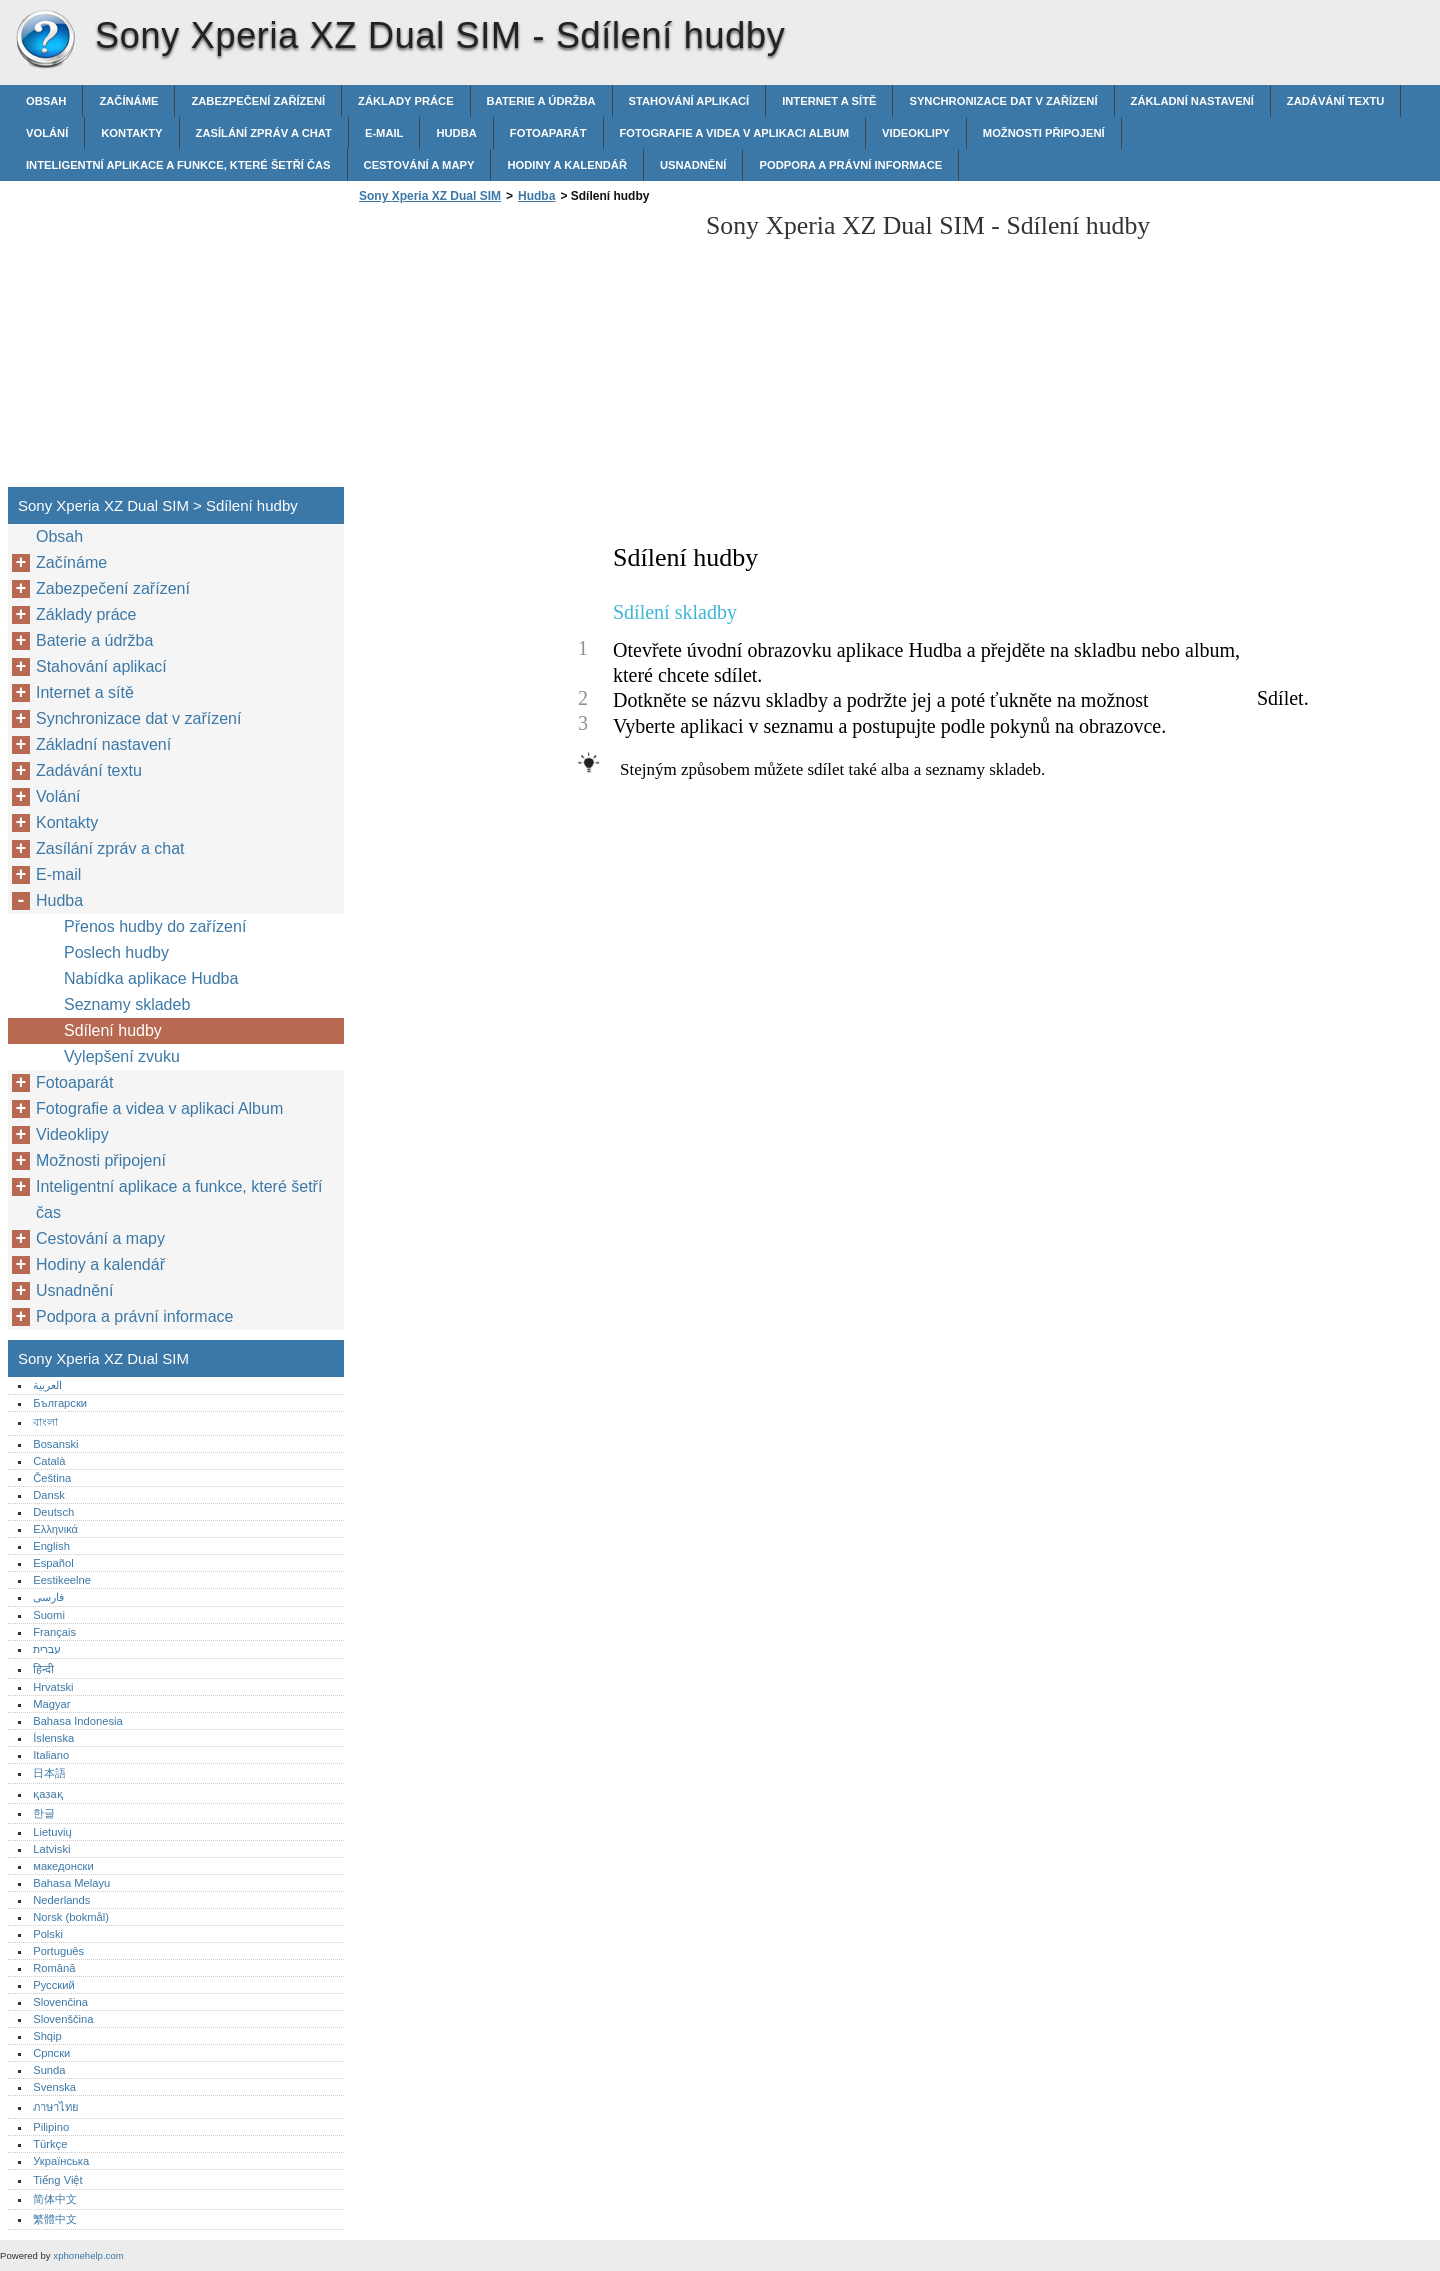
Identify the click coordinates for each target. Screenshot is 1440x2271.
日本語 (49, 1773)
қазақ (47, 1794)
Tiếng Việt (57, 2180)
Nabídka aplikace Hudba (151, 978)
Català (49, 1461)
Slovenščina (63, 2019)
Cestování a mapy (419, 165)
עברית (47, 1649)
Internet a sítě (829, 101)
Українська (61, 2161)
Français (54, 1632)
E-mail (384, 133)
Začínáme (128, 101)
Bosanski (55, 1444)
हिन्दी (43, 1669)
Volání (47, 133)
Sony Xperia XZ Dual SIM (45, 40)
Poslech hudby (116, 952)
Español (53, 1563)
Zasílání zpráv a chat (264, 133)
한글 (44, 1813)
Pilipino (51, 2127)
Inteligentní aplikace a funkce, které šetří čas (178, 165)
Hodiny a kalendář (567, 165)
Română (54, 1968)
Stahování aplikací (689, 101)
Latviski (51, 1849)
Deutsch (53, 1512)
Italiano (51, 1755)
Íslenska (53, 1738)
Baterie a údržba (541, 101)
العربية (47, 1385)
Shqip (47, 2036)
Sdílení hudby (113, 1030)
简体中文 (55, 2199)
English (51, 1546)
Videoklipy (916, 133)
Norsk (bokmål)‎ (71, 1917)
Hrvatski (53, 1687)
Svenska (54, 2087)
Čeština (52, 1478)
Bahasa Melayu (71, 1883)
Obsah (46, 101)
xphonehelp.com (88, 2255)
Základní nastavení (1192, 101)
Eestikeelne (62, 1580)
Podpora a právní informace (850, 165)
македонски (63, 1866)
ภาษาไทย (56, 2107)
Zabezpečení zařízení (258, 101)
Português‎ (58, 1951)
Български (60, 1403)
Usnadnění (693, 165)
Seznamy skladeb (127, 1004)
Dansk (49, 1495)
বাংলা (45, 1422)
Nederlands (61, 1900)
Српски (51, 2053)
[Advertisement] (522, 351)
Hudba (456, 133)
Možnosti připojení (1044, 133)
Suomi (49, 1615)
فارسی (48, 1597)
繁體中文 (55, 2219)
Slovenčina (60, 2002)
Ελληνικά (55, 1529)
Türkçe (50, 2144)
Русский (54, 1985)
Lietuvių (52, 1832)
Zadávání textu (1336, 101)
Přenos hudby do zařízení (155, 926)
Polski (48, 1934)
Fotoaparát (548, 133)
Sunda (49, 2070)
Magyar (51, 1704)
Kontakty (131, 133)
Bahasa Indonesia (78, 1721)
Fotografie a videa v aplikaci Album (735, 133)
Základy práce (406, 101)
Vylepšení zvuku (122, 1056)
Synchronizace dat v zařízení (1003, 101)
